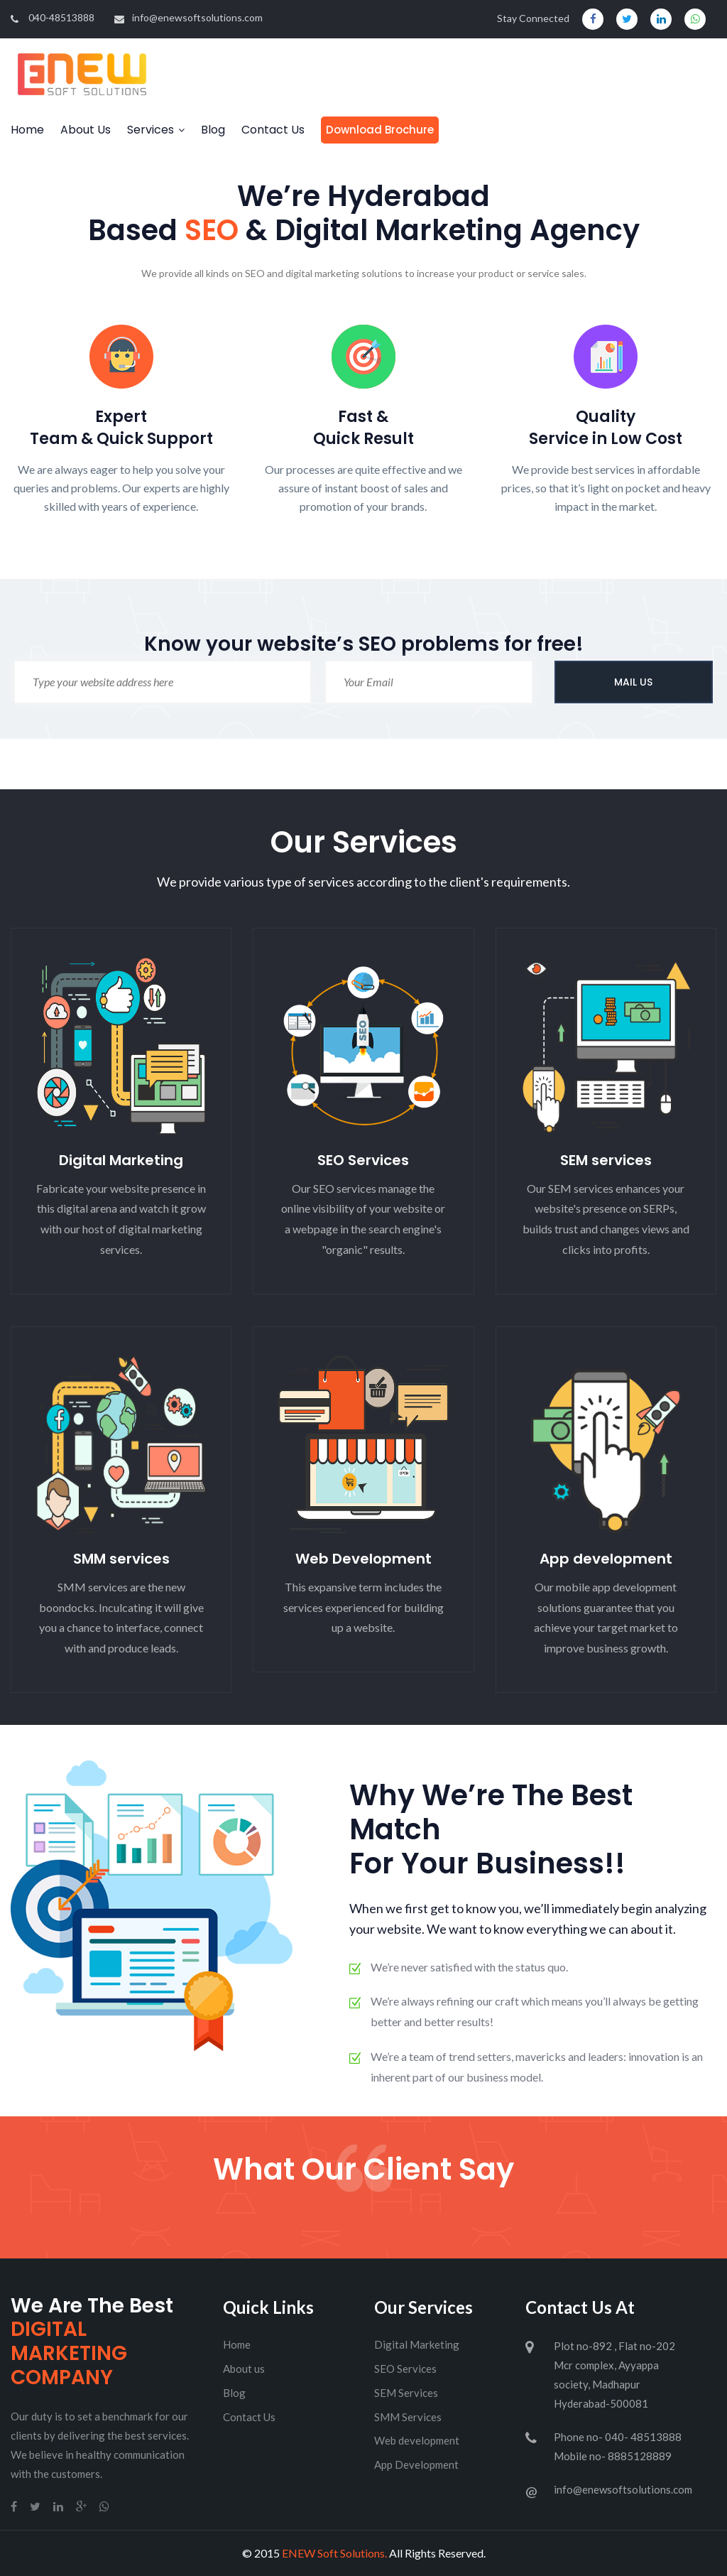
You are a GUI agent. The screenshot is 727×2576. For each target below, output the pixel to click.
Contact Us (273, 129)
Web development (416, 2440)
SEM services (606, 1160)
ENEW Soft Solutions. (334, 2553)
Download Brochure (380, 129)
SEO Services (363, 1160)
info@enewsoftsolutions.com (188, 17)
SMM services (121, 1559)
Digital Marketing (121, 1160)
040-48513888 (52, 17)
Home (27, 129)
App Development (416, 2464)
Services (150, 129)
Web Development (363, 1559)
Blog (213, 129)
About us (244, 2368)
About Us (85, 129)
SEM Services (406, 2392)
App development (606, 1559)
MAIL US (633, 682)
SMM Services (408, 2416)
